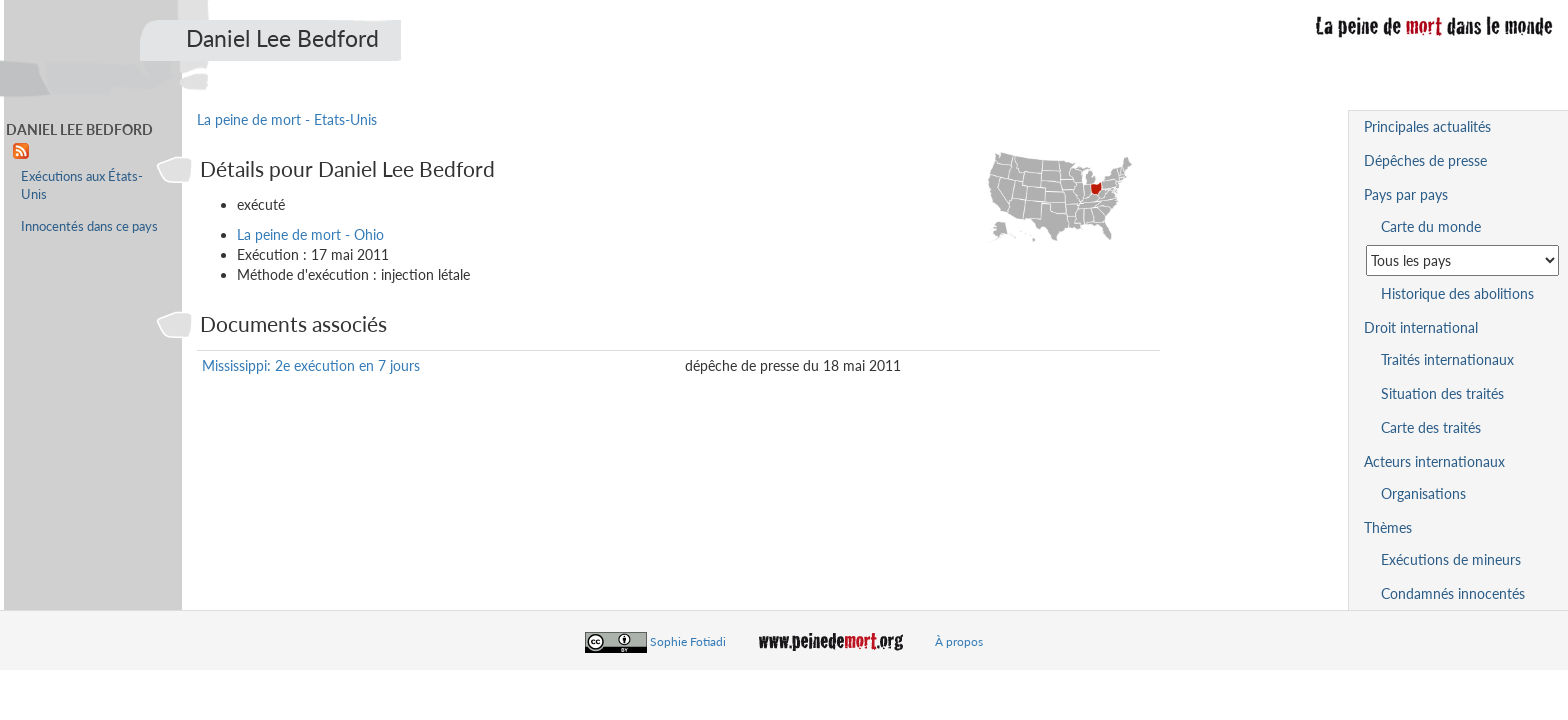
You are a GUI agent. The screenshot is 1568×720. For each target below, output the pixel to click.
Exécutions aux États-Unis (82, 185)
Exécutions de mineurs (1451, 559)
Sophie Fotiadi (688, 641)
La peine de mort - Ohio (310, 234)
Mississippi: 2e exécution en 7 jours (311, 365)
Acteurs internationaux (1434, 461)
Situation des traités (1442, 393)
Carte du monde (1431, 226)
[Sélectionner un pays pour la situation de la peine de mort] (1462, 260)
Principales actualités (1427, 126)
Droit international (1421, 327)
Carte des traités (1431, 427)
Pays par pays (1406, 194)
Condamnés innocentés (1453, 593)
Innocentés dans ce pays (89, 226)
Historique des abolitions (1457, 293)
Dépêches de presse (1425, 160)
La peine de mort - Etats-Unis (287, 119)
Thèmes (1388, 527)
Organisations (1423, 493)
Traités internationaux (1447, 359)
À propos (959, 641)
